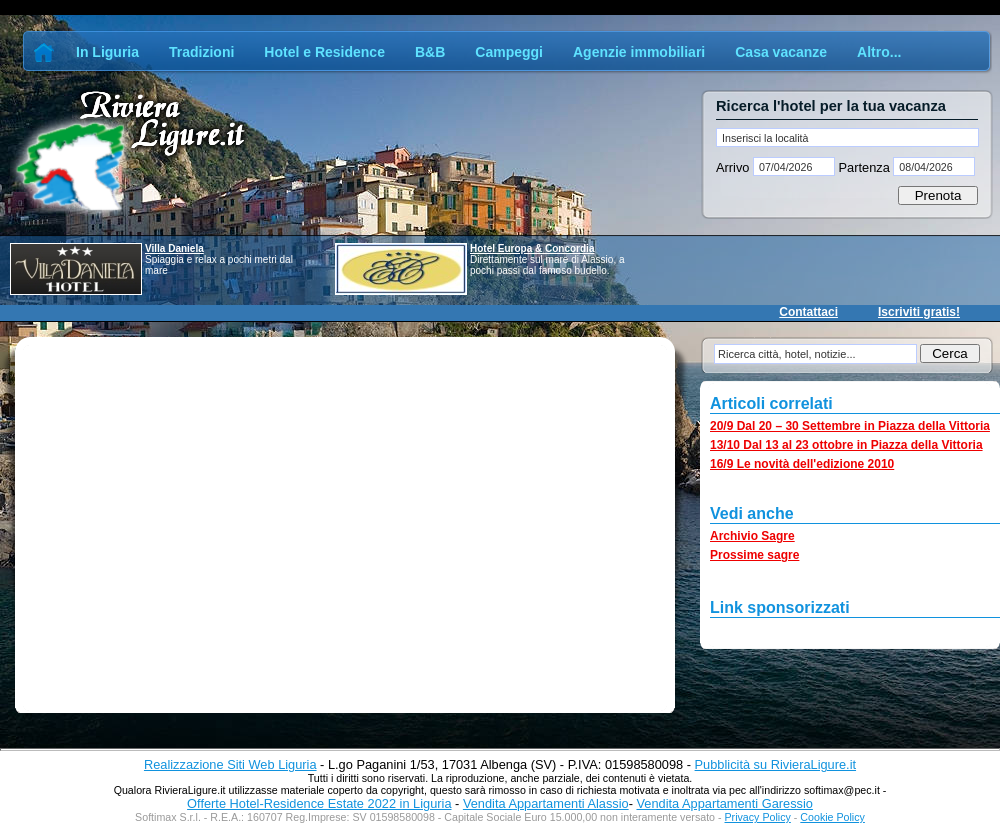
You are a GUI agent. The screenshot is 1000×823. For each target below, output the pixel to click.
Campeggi (509, 52)
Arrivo (734, 167)
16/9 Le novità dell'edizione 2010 (802, 464)
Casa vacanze (781, 52)
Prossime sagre (754, 555)
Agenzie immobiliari (639, 52)
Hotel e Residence (324, 52)
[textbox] (847, 137)
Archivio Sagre (752, 536)
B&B (430, 52)
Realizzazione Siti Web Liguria (230, 764)
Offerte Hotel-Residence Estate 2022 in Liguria (319, 803)
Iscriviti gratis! (919, 312)
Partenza (864, 167)
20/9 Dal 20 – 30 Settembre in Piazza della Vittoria (850, 426)
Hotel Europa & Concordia (532, 248)
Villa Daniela (174, 248)
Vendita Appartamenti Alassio (546, 803)
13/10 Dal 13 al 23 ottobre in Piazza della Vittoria (846, 445)
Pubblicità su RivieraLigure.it (775, 764)
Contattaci (808, 312)
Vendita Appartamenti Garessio (724, 803)
